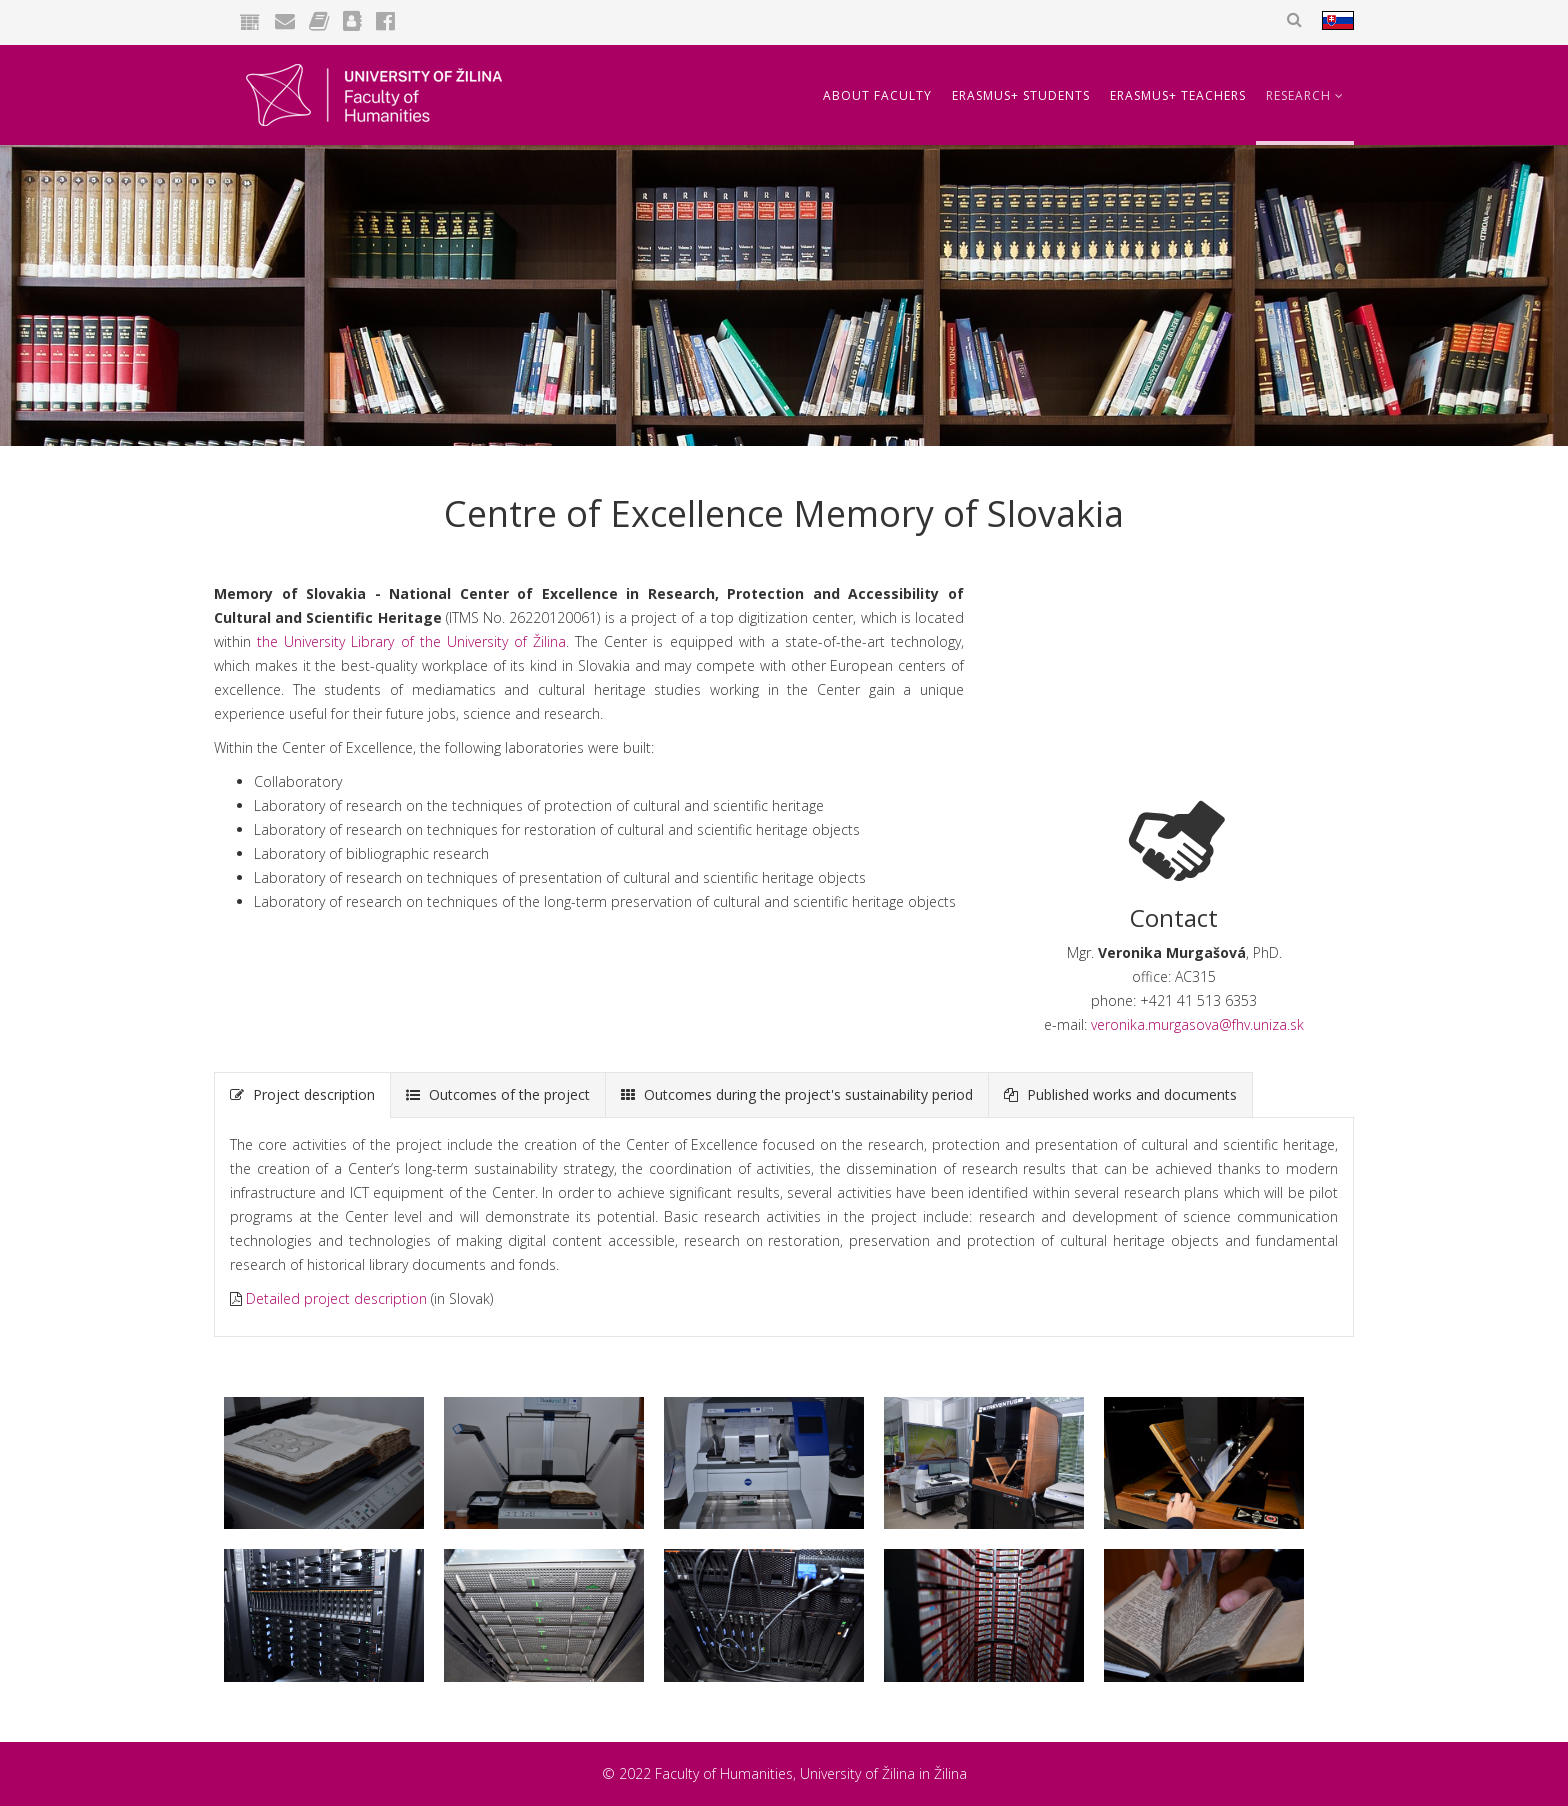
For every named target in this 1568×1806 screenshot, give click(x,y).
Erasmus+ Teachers (1178, 95)
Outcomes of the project (498, 1094)
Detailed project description (336, 1298)
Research (1298, 95)
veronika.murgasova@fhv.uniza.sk (1197, 1024)
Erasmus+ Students (1021, 95)
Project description (302, 1094)
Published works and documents (1120, 1094)
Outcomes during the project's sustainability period (797, 1094)
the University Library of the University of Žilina (411, 641)
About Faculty (877, 95)
